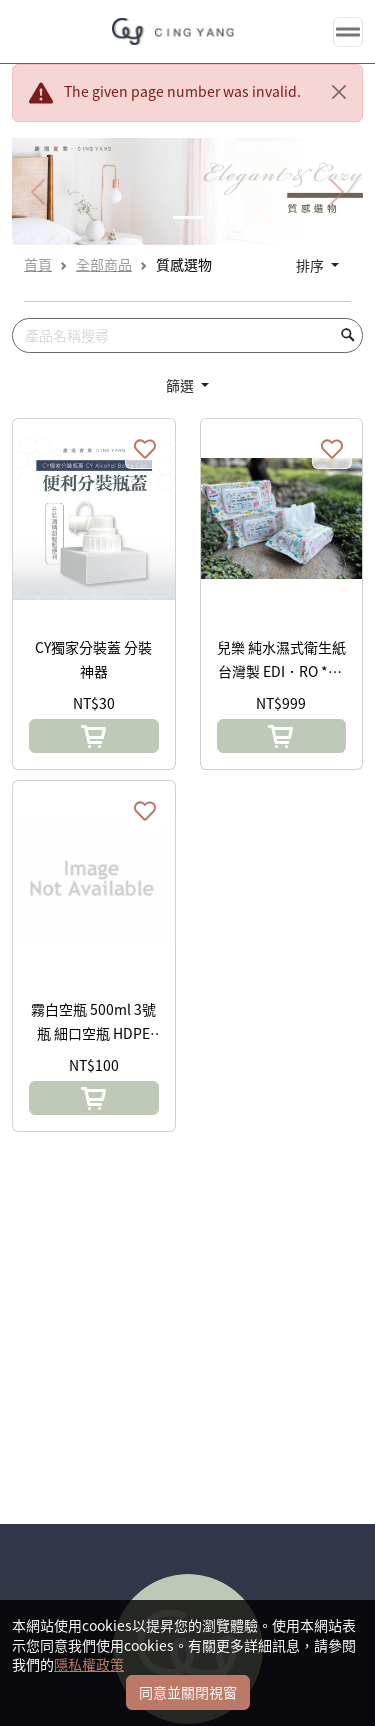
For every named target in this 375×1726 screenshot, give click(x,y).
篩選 (181, 385)
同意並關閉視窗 (188, 1692)
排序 (311, 265)
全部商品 (104, 264)
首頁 (38, 264)
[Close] (339, 92)
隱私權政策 (89, 1664)
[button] (94, 736)
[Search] (187, 335)
